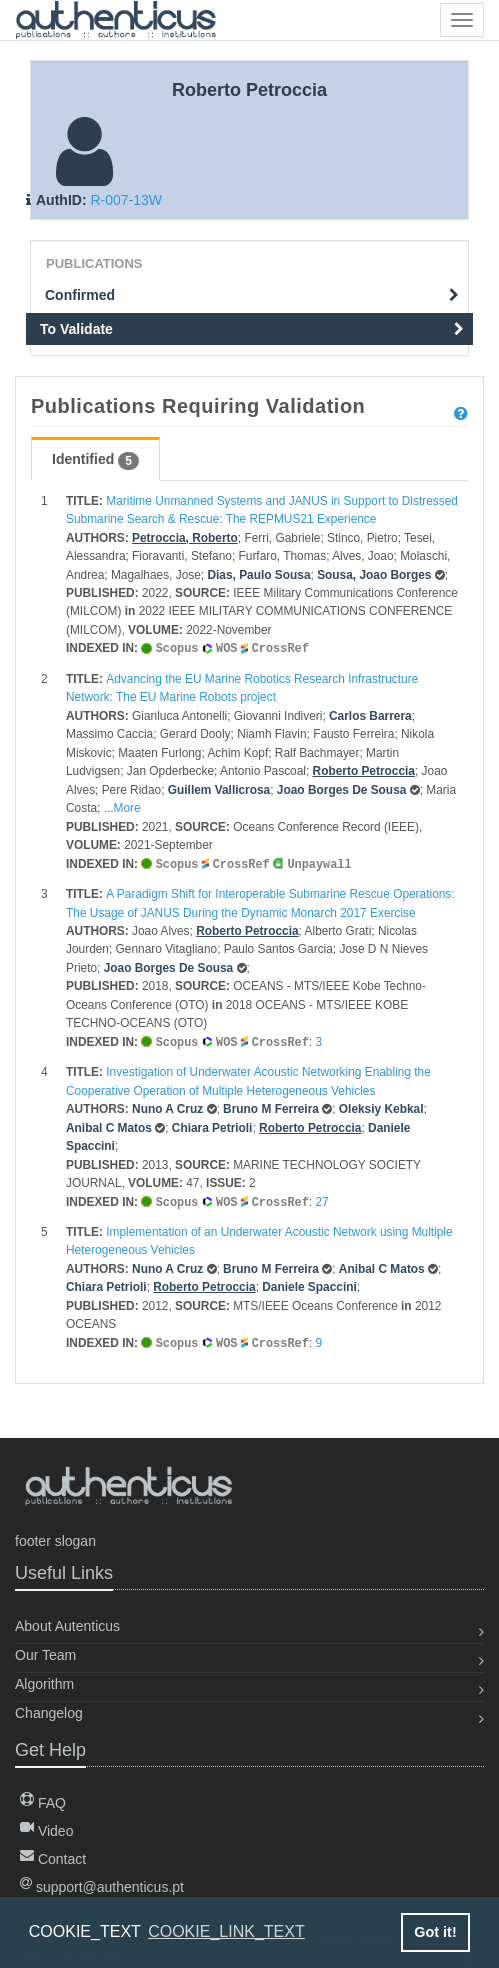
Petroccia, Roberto (185, 538)
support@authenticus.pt (102, 1887)
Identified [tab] (95, 460)
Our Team (45, 1655)
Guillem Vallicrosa (219, 789)
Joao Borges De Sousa (342, 789)
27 (321, 1199)
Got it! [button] (435, 1932)
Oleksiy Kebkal (381, 1106)
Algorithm (44, 1684)
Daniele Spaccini (309, 1283)
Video (46, 1831)
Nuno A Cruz (167, 1106)
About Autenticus (67, 1626)
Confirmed (252, 295)
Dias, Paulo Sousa (258, 575)
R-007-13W (126, 200)
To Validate (252, 329)
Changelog (49, 1713)
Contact (53, 1859)
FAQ (43, 1803)
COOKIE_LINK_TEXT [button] (226, 1931)
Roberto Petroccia (364, 770)
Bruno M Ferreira (271, 1106)
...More (122, 807)
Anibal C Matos (109, 1125)
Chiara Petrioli (212, 1125)
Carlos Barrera (370, 715)
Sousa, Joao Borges (374, 575)
